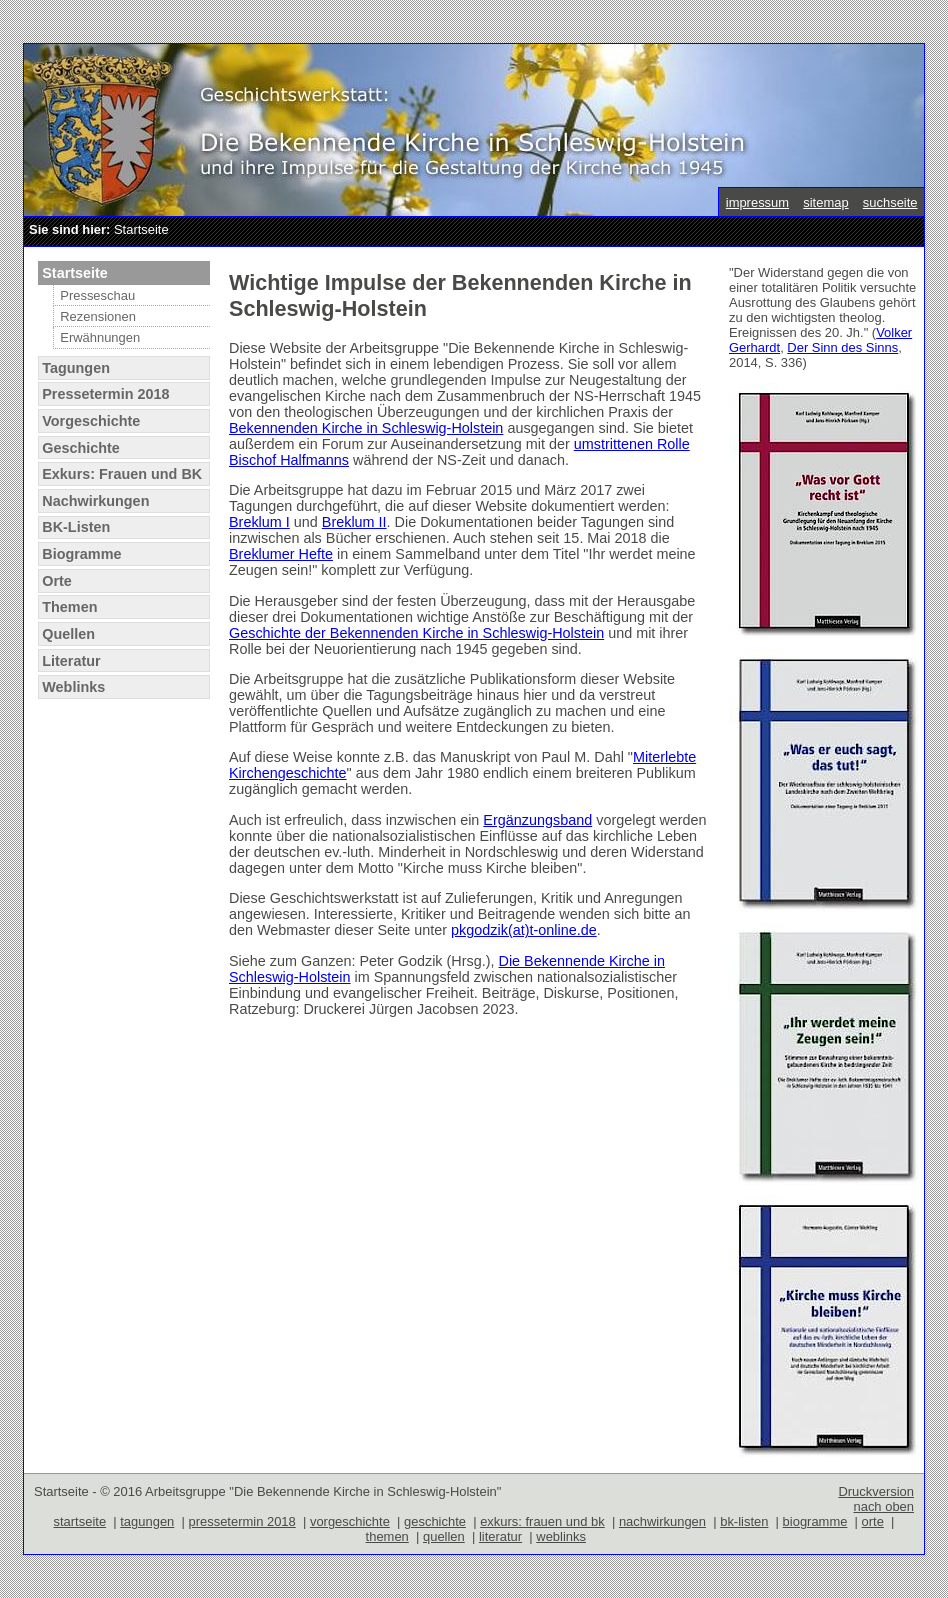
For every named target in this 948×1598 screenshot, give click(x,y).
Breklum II (354, 522)
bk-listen (744, 1521)
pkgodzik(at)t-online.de (524, 930)
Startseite (75, 273)
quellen (444, 1536)
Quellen (68, 634)
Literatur (71, 661)
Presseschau (97, 295)
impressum (757, 202)
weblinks (561, 1536)
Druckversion (876, 1491)
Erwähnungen (100, 337)
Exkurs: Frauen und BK (122, 474)
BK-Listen (76, 527)
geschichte (435, 1521)
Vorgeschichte (91, 421)
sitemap (825, 202)
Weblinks (73, 687)
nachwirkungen (662, 1521)
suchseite (890, 202)
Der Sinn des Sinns (842, 347)
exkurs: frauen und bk (542, 1521)
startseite (80, 1521)
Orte (57, 581)
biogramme (815, 1521)
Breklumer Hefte (281, 554)
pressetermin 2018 (241, 1521)
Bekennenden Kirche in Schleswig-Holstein (366, 428)
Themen (69, 607)
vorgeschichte (350, 1521)
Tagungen (76, 368)
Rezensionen (98, 316)
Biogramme (81, 554)
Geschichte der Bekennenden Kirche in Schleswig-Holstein (416, 633)
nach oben (883, 1506)
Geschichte (81, 448)
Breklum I (259, 522)
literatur (500, 1536)
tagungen (147, 1521)
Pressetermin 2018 (105, 394)
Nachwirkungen (95, 501)
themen (387, 1536)
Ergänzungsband (537, 820)
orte (873, 1521)
